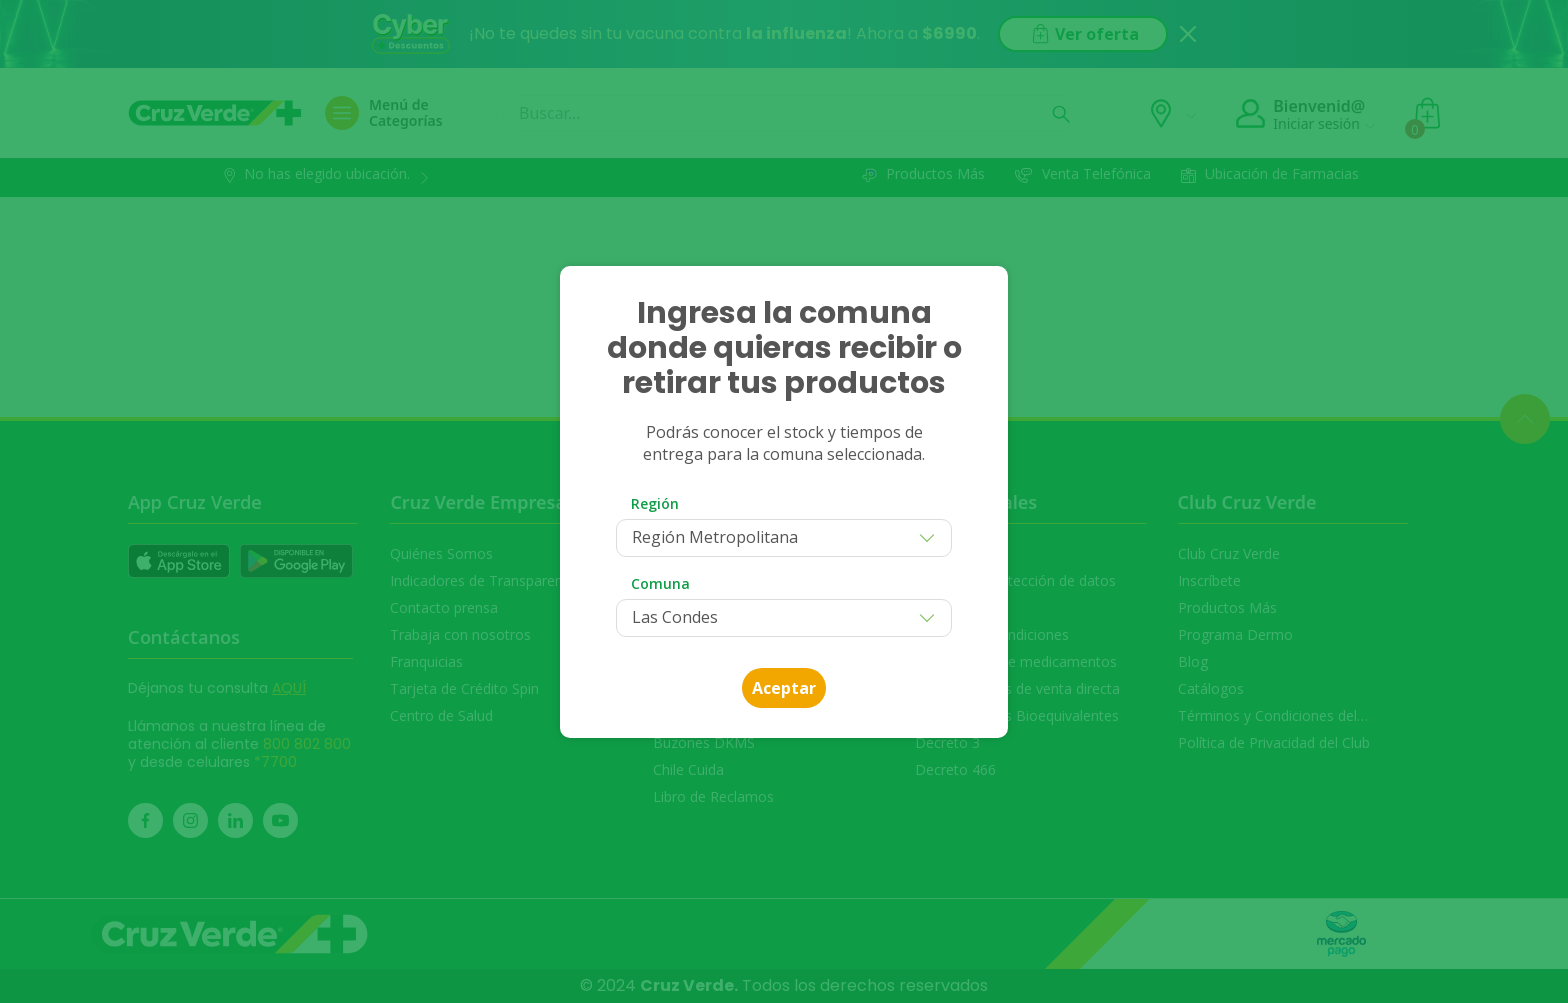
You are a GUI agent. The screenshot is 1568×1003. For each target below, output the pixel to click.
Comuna (660, 583)
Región (655, 503)
